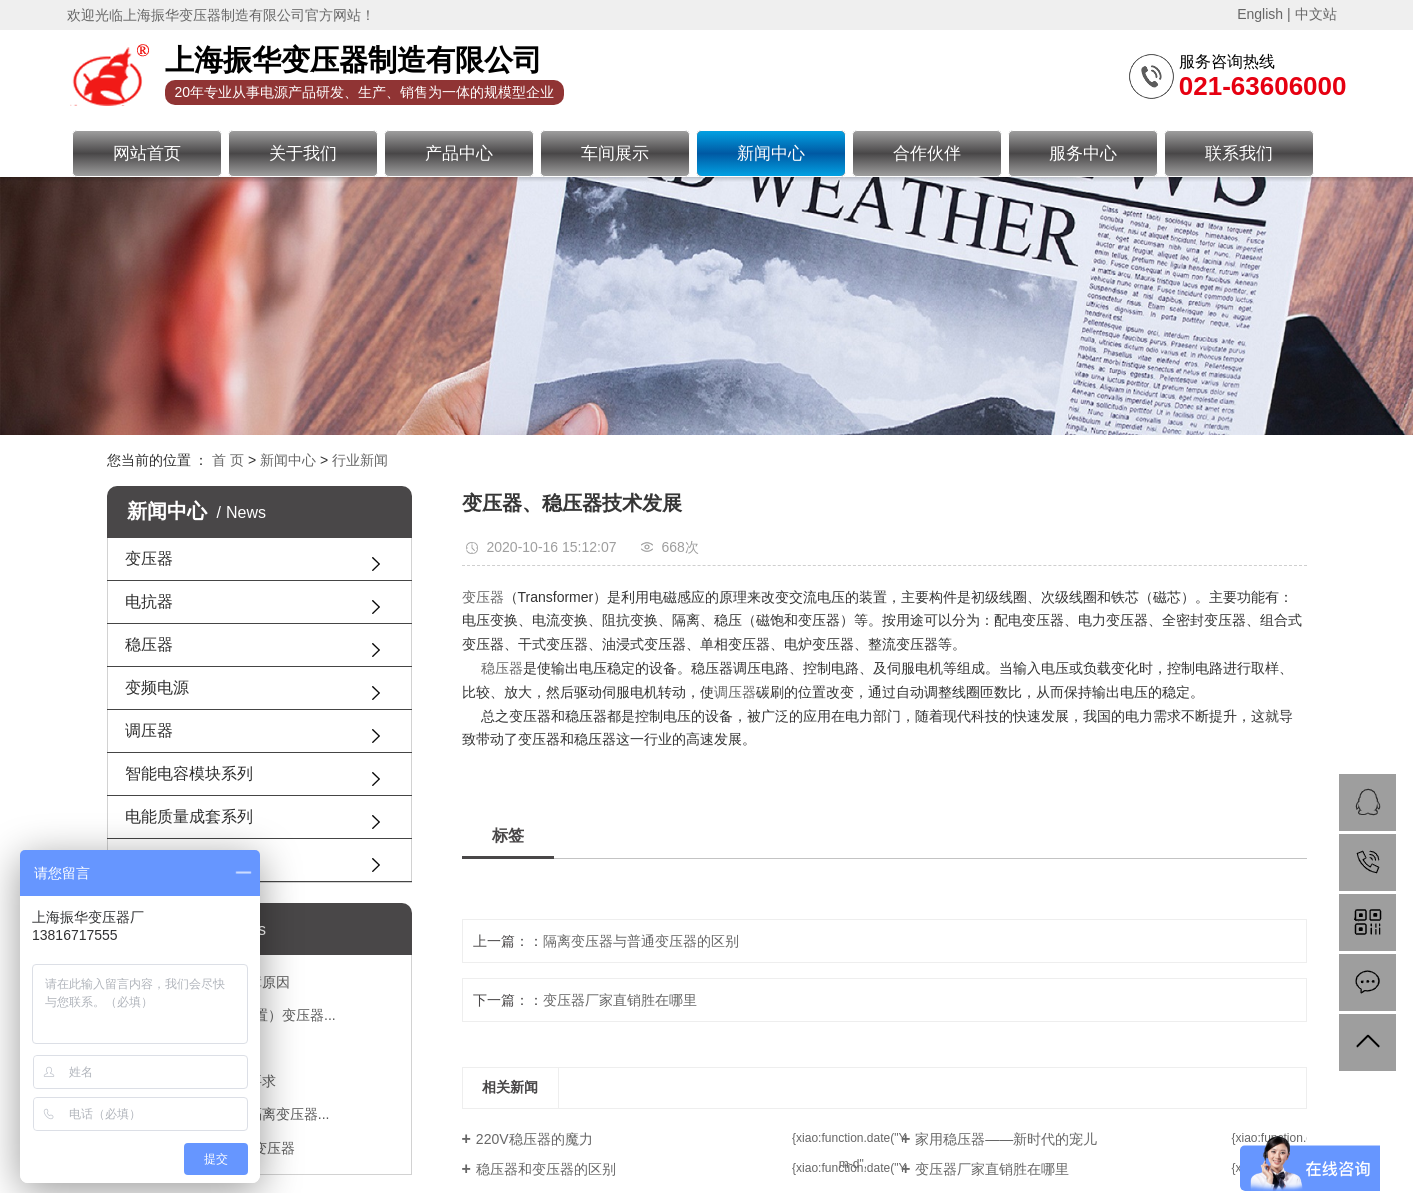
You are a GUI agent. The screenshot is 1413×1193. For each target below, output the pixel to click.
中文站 (1316, 14)
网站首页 (147, 153)
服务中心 (1083, 153)
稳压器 (149, 644)
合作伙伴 (927, 153)
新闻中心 (771, 153)
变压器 (149, 558)
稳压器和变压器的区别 (546, 1169)
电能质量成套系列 (189, 816)
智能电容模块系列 (189, 773)
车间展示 (615, 153)
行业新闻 (360, 460)
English (1260, 14)
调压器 (149, 730)
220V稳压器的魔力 (534, 1139)
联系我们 (1239, 153)
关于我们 (303, 153)
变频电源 (157, 687)
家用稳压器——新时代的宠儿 (1006, 1139)
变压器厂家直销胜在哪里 (620, 1000)
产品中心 (459, 153)
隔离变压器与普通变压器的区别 (641, 941)
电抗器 (149, 601)
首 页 (228, 460)
